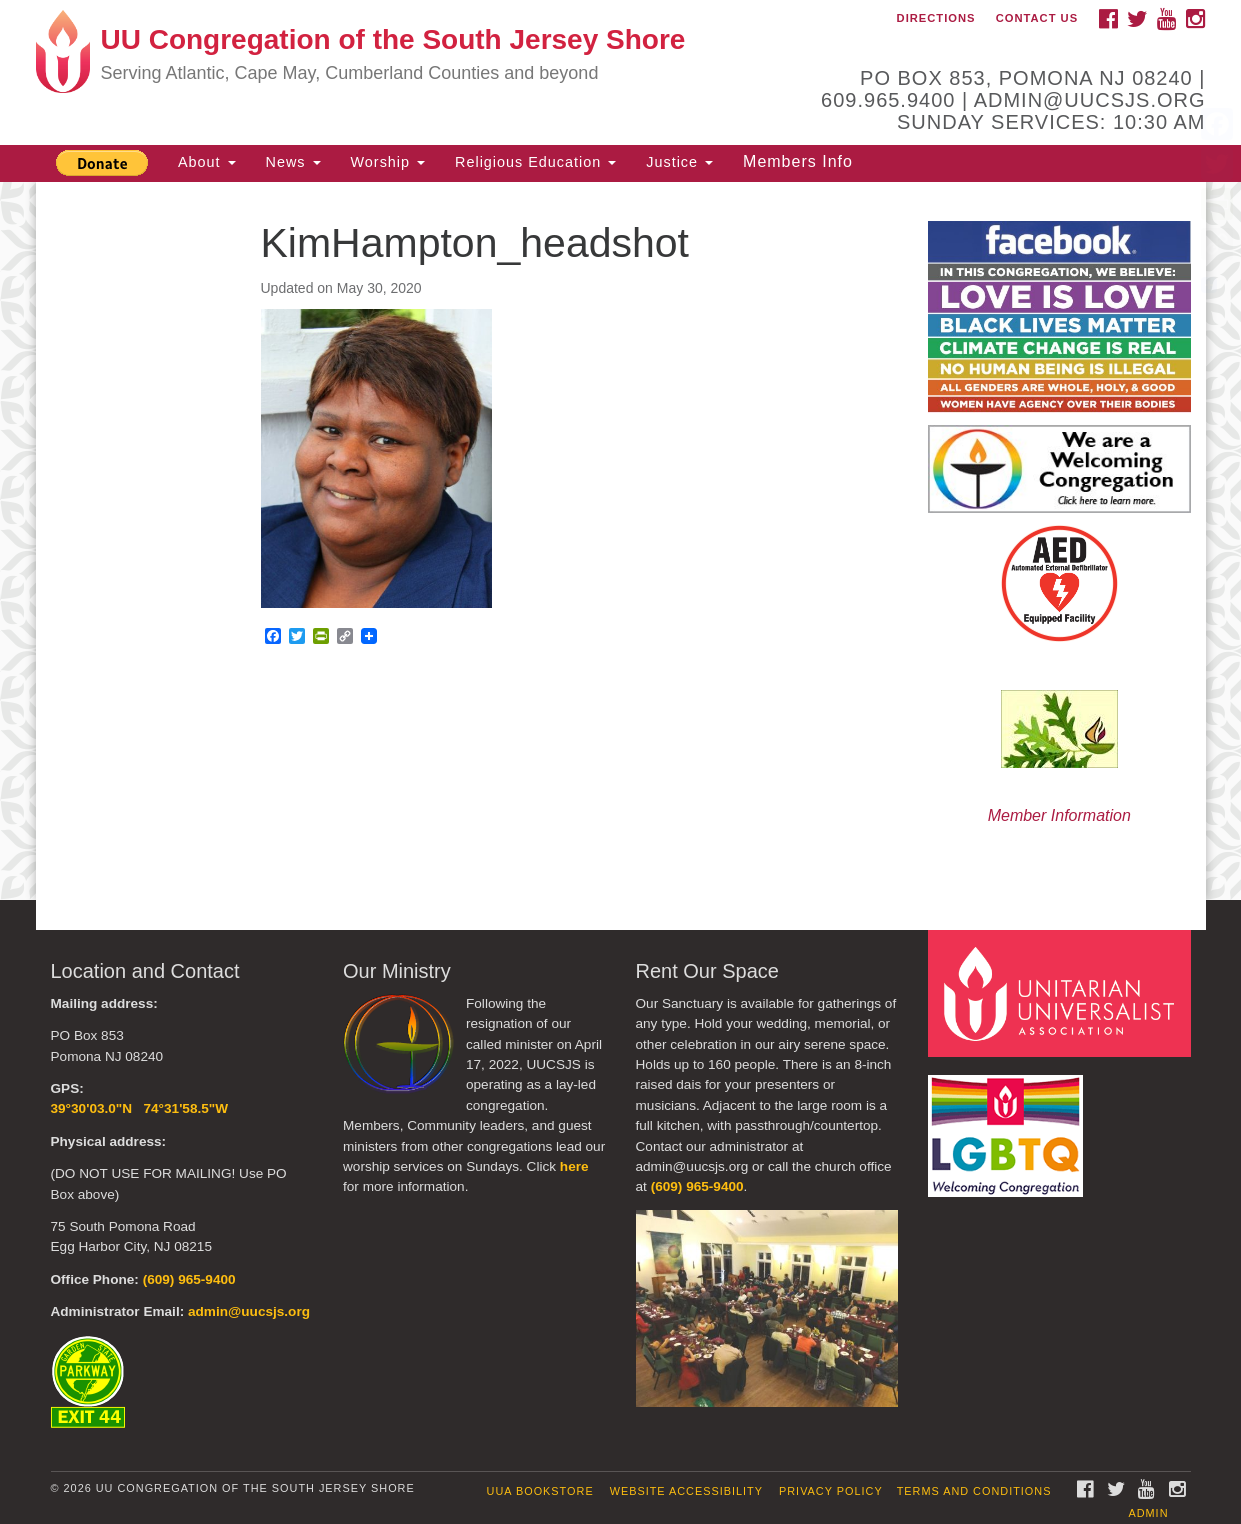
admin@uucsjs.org (249, 1311)
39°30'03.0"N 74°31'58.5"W (140, 1108)
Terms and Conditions (974, 1491)
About (207, 162)
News (293, 162)
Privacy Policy (831, 1491)
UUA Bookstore (540, 1491)
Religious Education (535, 162)
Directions (936, 18)
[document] (620, 541)
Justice (679, 162)
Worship (388, 162)
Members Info (798, 161)
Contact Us (1037, 18)
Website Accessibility (686, 1491)
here (574, 1166)
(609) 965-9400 (189, 1279)
